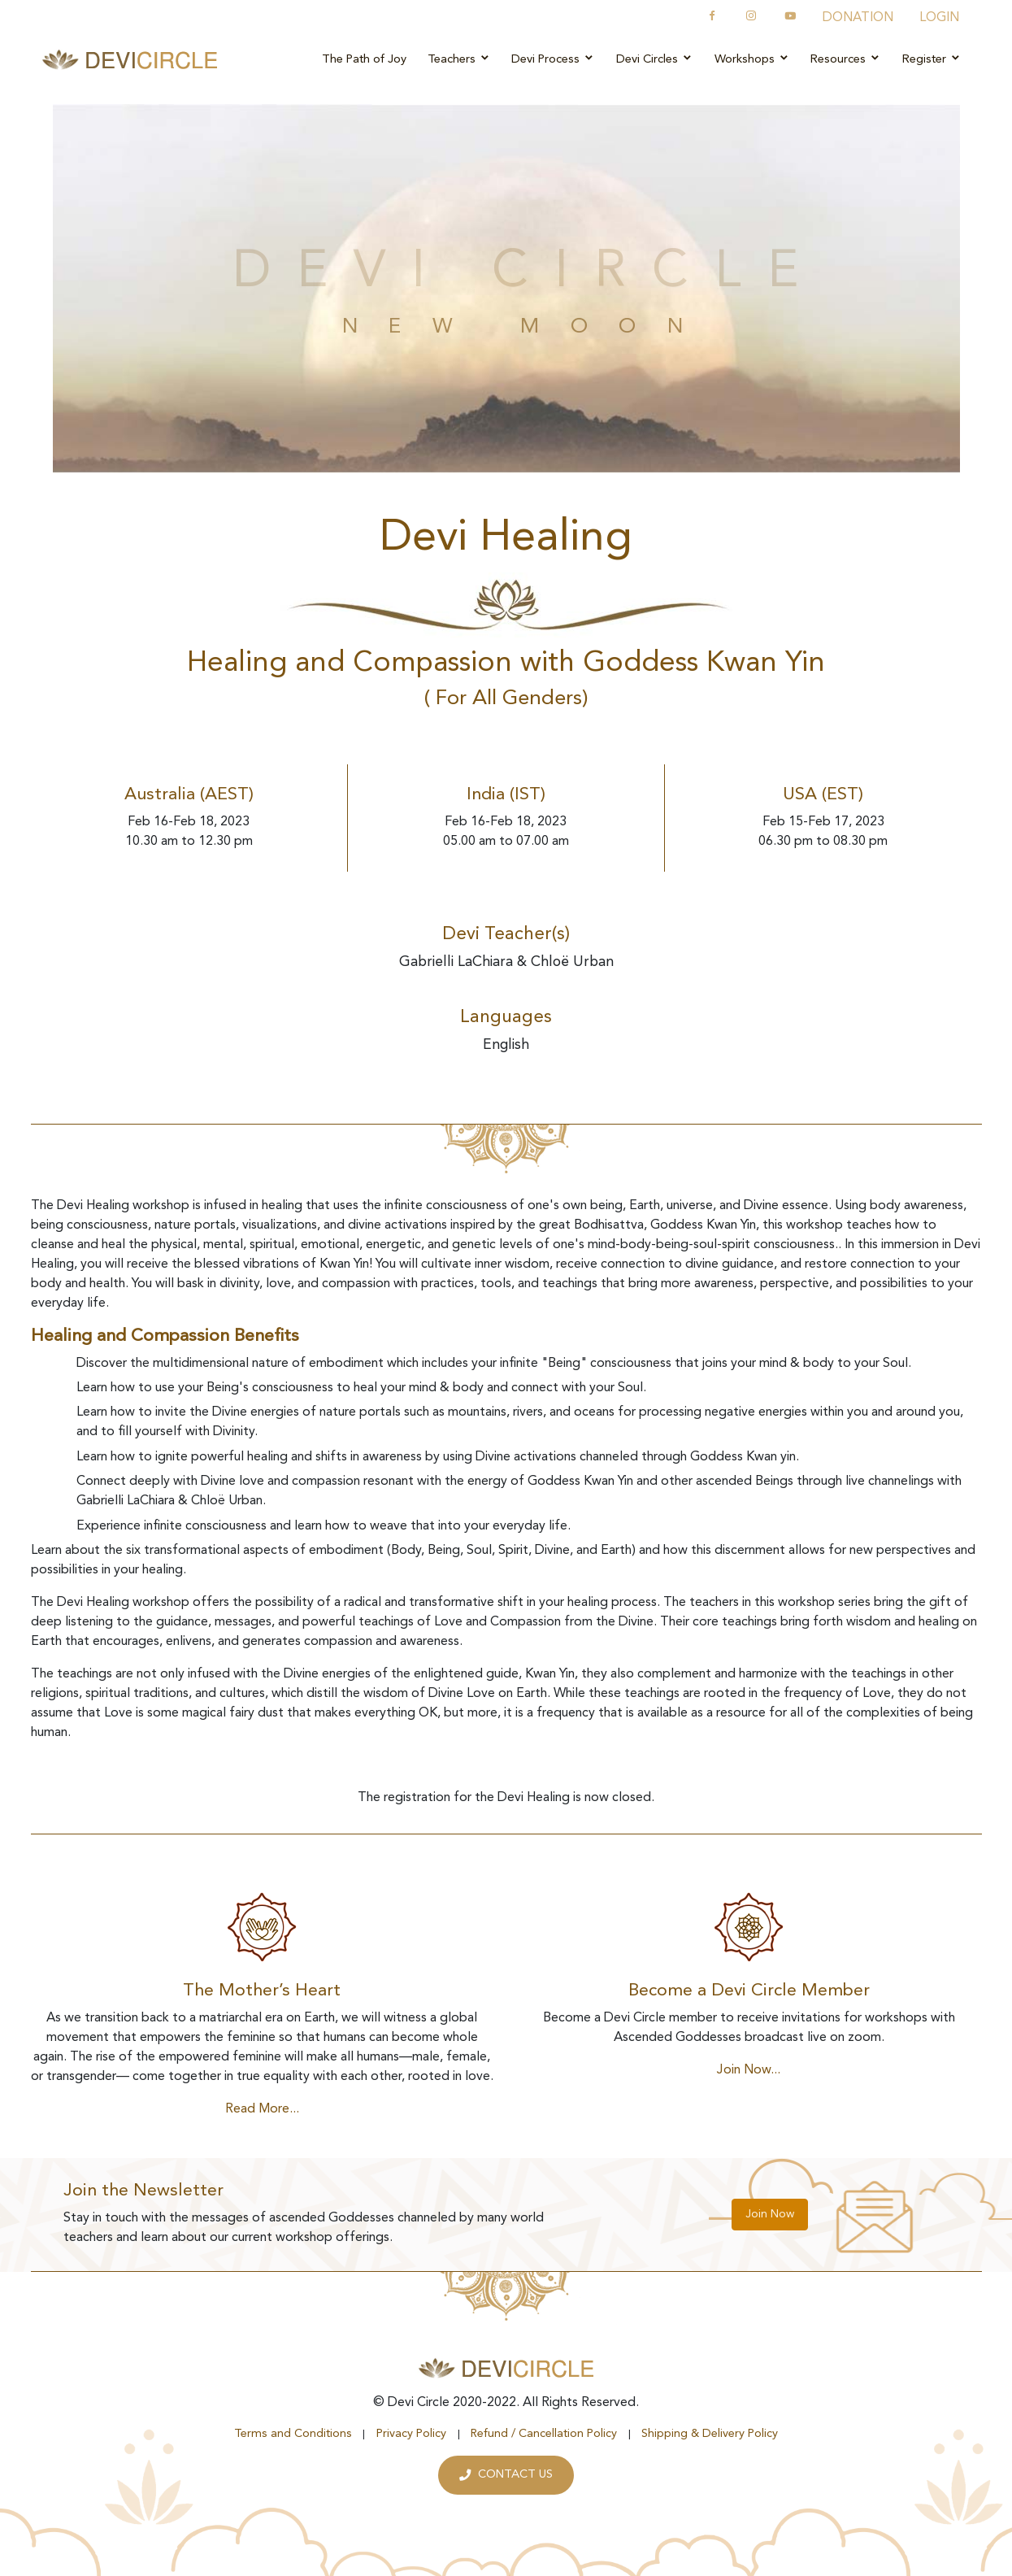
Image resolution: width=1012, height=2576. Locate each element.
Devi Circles (654, 59)
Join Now (769, 2214)
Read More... (262, 2109)
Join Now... (748, 2070)
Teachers (459, 59)
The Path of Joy (364, 60)
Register (932, 59)
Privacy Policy (411, 2434)
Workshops (752, 59)
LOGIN (939, 17)
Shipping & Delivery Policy (709, 2434)
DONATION (858, 17)
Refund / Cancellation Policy (544, 2434)
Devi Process (553, 59)
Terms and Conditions (293, 2434)
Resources (845, 59)
